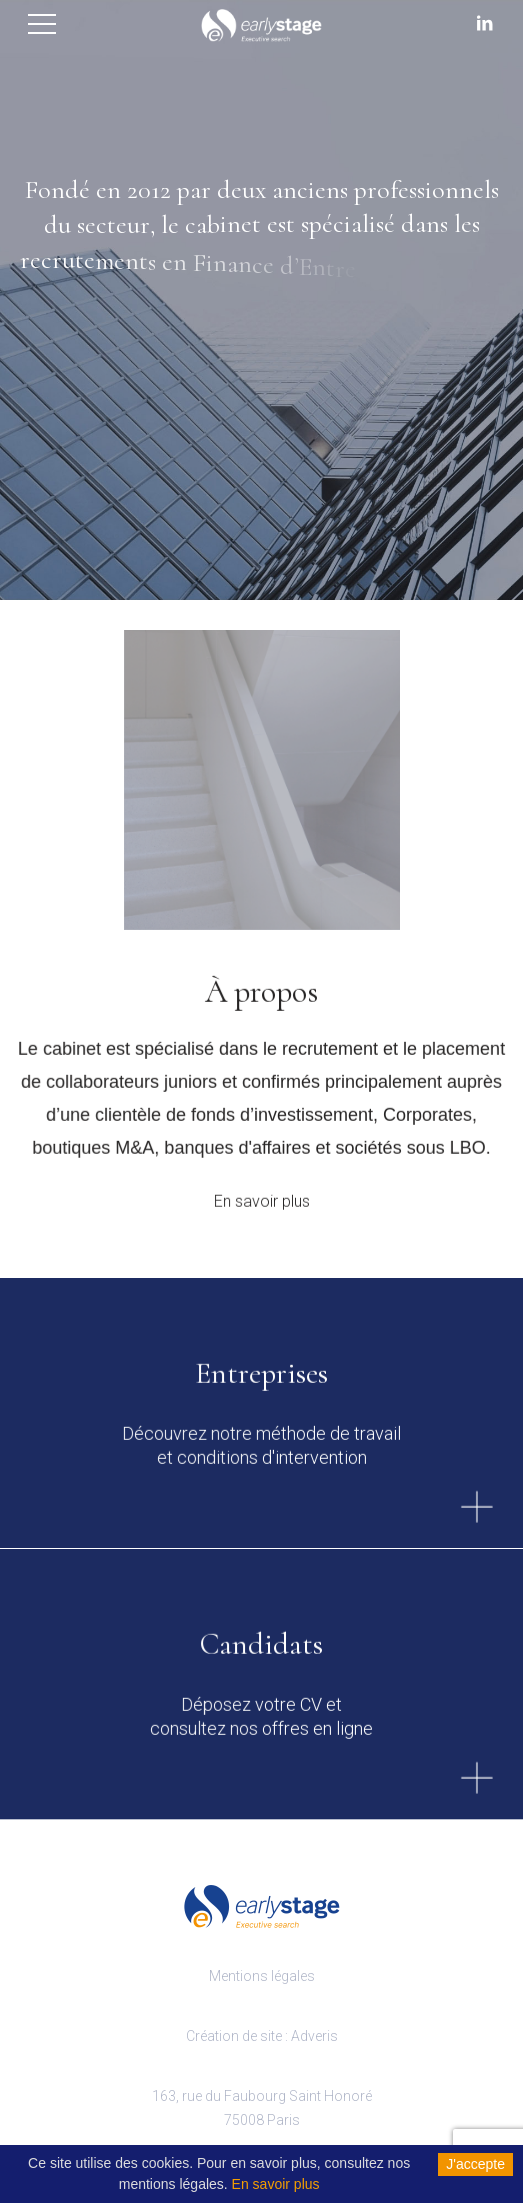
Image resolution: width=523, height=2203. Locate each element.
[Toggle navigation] (43, 22)
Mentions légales (262, 1976)
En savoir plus (262, 1209)
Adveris (314, 2036)
